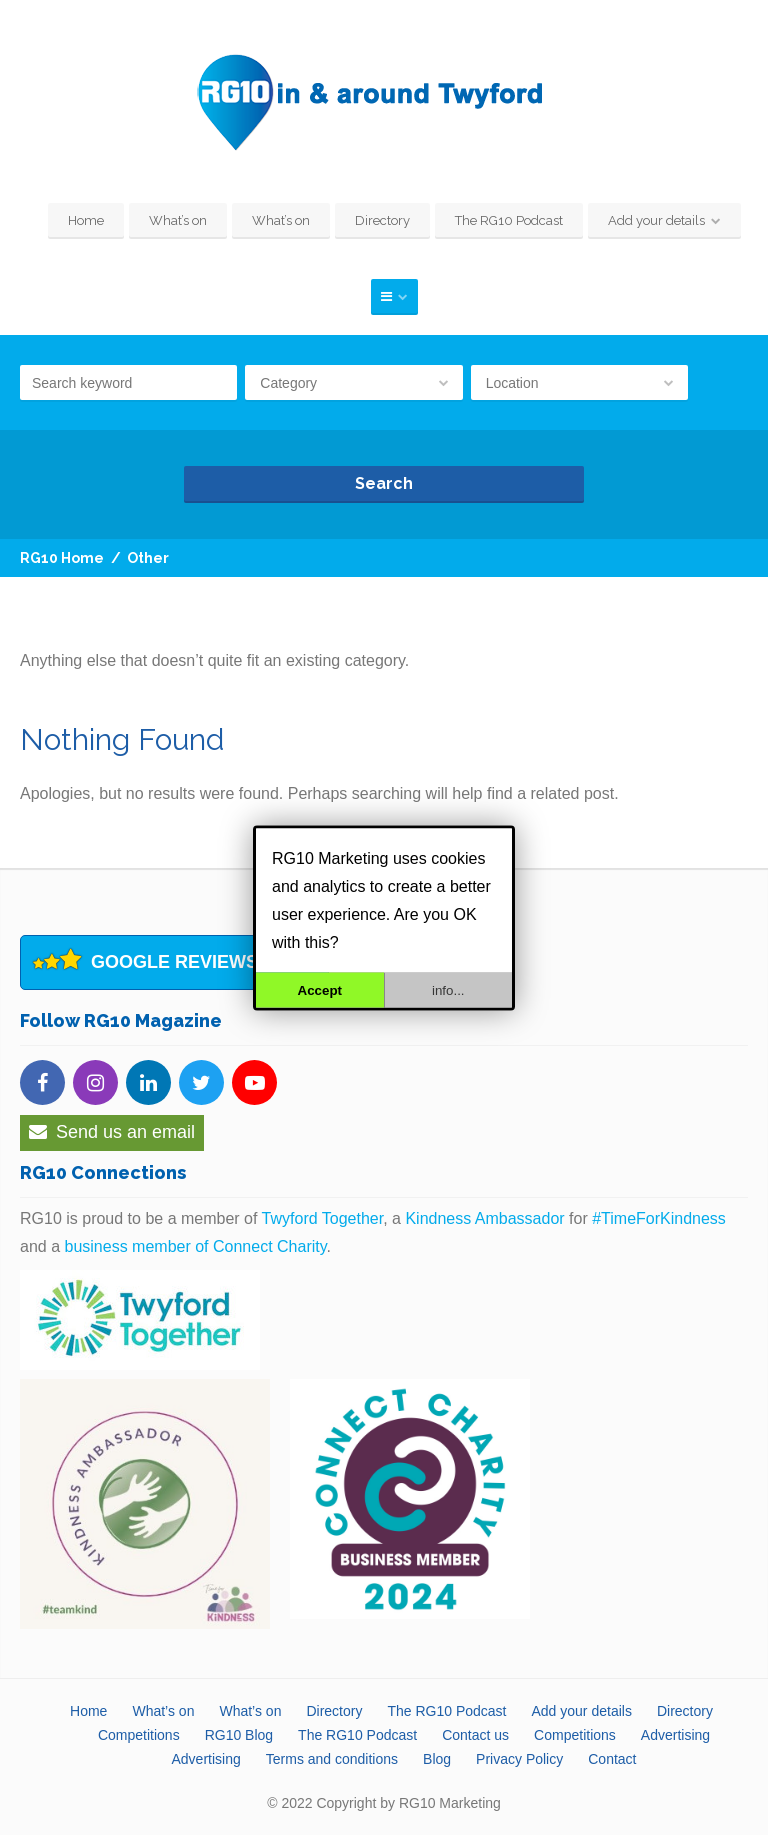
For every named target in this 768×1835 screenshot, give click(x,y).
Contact (612, 1759)
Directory (382, 220)
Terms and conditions (332, 1759)
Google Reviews (174, 962)
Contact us (475, 1735)
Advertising (675, 1735)
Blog (437, 1759)
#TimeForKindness (659, 1218)
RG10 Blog (239, 1735)
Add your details (656, 220)
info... (448, 989)
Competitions (139, 1735)
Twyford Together (323, 1218)
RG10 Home (62, 558)
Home (86, 220)
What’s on (178, 220)
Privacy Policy (519, 1759)
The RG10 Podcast (509, 220)
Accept (320, 989)
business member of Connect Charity (195, 1246)
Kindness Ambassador (484, 1218)
